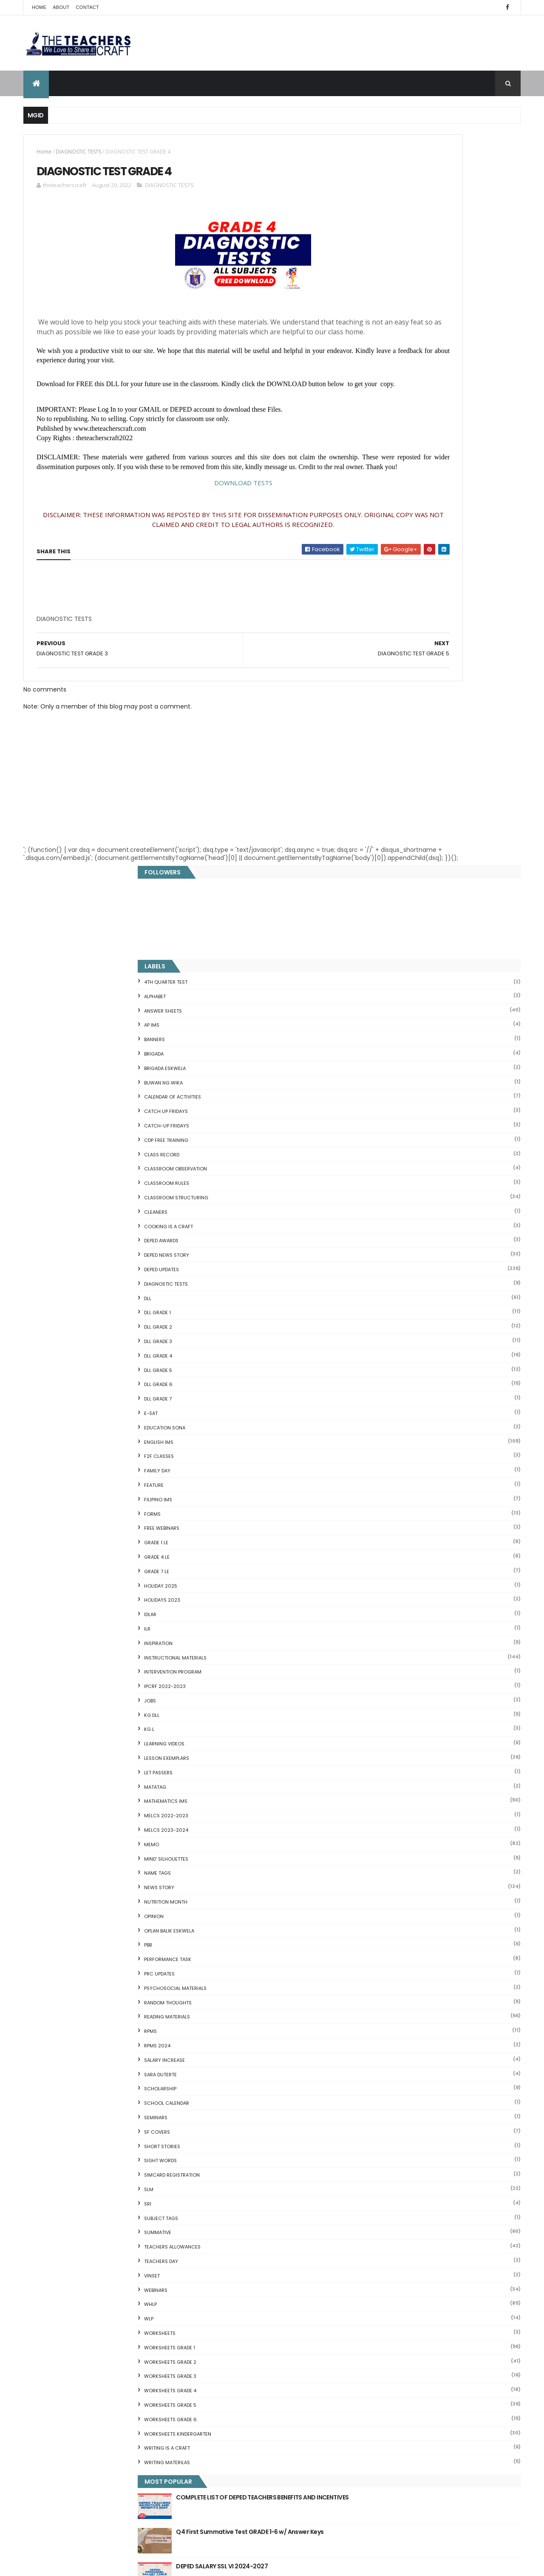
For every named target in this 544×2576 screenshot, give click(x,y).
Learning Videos (393, 1013)
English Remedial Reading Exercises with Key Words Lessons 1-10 (437, 2222)
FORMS (381, 783)
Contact (87, 7)
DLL (376, 567)
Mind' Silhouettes (395, 1127)
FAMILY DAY (386, 740)
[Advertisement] (100, 659)
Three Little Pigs (385, 2263)
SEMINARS (384, 1386)
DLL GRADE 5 (387, 639)
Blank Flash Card (386, 2042)
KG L (378, 998)
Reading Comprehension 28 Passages (417, 2103)
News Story (388, 1156)
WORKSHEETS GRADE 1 (398, 1616)
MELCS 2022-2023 (395, 1085)
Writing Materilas (396, 1731)
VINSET (380, 1544)
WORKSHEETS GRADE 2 (399, 1631)
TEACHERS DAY (390, 1530)
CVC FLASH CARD (386, 2032)
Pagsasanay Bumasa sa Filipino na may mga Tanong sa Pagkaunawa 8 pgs (288, 2459)
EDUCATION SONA (393, 696)
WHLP (379, 1573)
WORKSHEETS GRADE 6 (399, 1688)
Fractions (375, 2052)
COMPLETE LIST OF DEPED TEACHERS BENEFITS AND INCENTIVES (455, 1770)
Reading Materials (396, 1286)
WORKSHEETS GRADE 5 (399, 1674)
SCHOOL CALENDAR (395, 1372)
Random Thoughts (396, 1271)
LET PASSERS (387, 1041)
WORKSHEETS (388, 1602)
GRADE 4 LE (385, 826)
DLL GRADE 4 (387, 624)
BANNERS (383, 308)
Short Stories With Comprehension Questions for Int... (440, 2113)
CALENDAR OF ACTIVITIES (401, 366)
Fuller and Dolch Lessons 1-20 (405, 2083)
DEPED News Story (395, 524)
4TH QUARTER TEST (394, 251)
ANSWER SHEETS (392, 279)
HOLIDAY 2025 (389, 854)
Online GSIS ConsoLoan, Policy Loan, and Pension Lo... (439, 2188)
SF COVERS (386, 1401)
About (61, 7)
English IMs (387, 711)
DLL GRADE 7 (386, 668)
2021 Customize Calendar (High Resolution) (276, 2332)
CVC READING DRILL (389, 2178)
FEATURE (382, 754)
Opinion (382, 1185)
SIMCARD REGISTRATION (400, 1444)
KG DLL (380, 984)
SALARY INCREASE (393, 1329)
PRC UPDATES (388, 1243)
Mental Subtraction (390, 2062)
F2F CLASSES (387, 725)
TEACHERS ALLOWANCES (401, 1516)
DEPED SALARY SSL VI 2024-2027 (450, 1835)
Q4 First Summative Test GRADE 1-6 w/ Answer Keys (460, 1804)
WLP (377, 1588)
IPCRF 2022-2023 (393, 955)
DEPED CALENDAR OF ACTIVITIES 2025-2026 (285, 2155)
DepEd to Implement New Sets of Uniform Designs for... (436, 2144)
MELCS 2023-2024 (395, 1099)
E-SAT (379, 682)
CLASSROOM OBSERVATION (404, 438)
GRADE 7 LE (385, 840)
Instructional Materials (404, 926)
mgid (404, 1873)
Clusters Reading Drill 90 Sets (404, 2168)
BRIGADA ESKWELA (393, 337)
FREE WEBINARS (390, 797)
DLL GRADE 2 (387, 596)
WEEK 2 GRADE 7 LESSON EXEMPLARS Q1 (285, 2418)
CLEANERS (384, 481)
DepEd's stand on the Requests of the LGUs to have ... (440, 2093)
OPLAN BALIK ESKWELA (398, 1199)
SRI (376, 1472)
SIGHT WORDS (389, 1429)
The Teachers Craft (398, 1916)
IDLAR (379, 883)
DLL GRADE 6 (387, 653)
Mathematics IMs (394, 1070)
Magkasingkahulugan (393, 2158)
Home (39, 7)
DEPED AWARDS (390, 510)
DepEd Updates (390, 538)
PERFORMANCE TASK (396, 1228)
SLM (377, 1458)
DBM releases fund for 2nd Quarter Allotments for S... (440, 2253)
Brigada (382, 323)
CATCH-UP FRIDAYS (395, 395)
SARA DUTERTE (389, 1343)
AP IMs (380, 294)
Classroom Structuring (405, 467)
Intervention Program (401, 941)
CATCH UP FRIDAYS (394, 380)
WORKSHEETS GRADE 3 (399, 1645)
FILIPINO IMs (387, 768)
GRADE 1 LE (385, 811)
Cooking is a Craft (397, 495)
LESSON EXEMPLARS (395, 1027)
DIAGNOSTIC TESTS (78, 151)
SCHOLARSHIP (389, 1358)
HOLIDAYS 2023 (391, 869)
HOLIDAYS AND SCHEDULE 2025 (274, 2202)
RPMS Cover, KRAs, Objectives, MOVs (415, 2273)
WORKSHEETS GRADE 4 (399, 1660)
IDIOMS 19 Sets (383, 2208)
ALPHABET (383, 265)
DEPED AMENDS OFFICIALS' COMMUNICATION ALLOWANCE (275, 2250)
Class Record (390, 423)
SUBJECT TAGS (390, 1487)
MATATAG (384, 1056)
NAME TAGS (386, 1142)
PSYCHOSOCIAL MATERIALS (404, 1257)
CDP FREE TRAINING (395, 409)
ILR (376, 897)
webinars (384, 1559)
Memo (380, 1113)
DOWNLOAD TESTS (187, 519)
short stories (391, 1415)
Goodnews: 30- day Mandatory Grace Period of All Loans (436, 2127)
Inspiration (387, 912)
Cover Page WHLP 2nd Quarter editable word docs (287, 2504)
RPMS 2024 (386, 1315)
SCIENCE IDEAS (382, 2198)
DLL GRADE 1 (386, 581)
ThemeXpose (71, 2564)
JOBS (379, 969)
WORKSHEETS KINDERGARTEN (406, 1702)
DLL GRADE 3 (387, 610)
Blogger (440, 2305)
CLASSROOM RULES (395, 452)
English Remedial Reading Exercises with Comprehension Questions (420, 2239)
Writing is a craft (396, 1717)
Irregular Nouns (384, 2073)
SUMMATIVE (386, 1501)
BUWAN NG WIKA (392, 351)
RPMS (379, 1300)
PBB (376, 1214)
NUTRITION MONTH (394, 1171)
